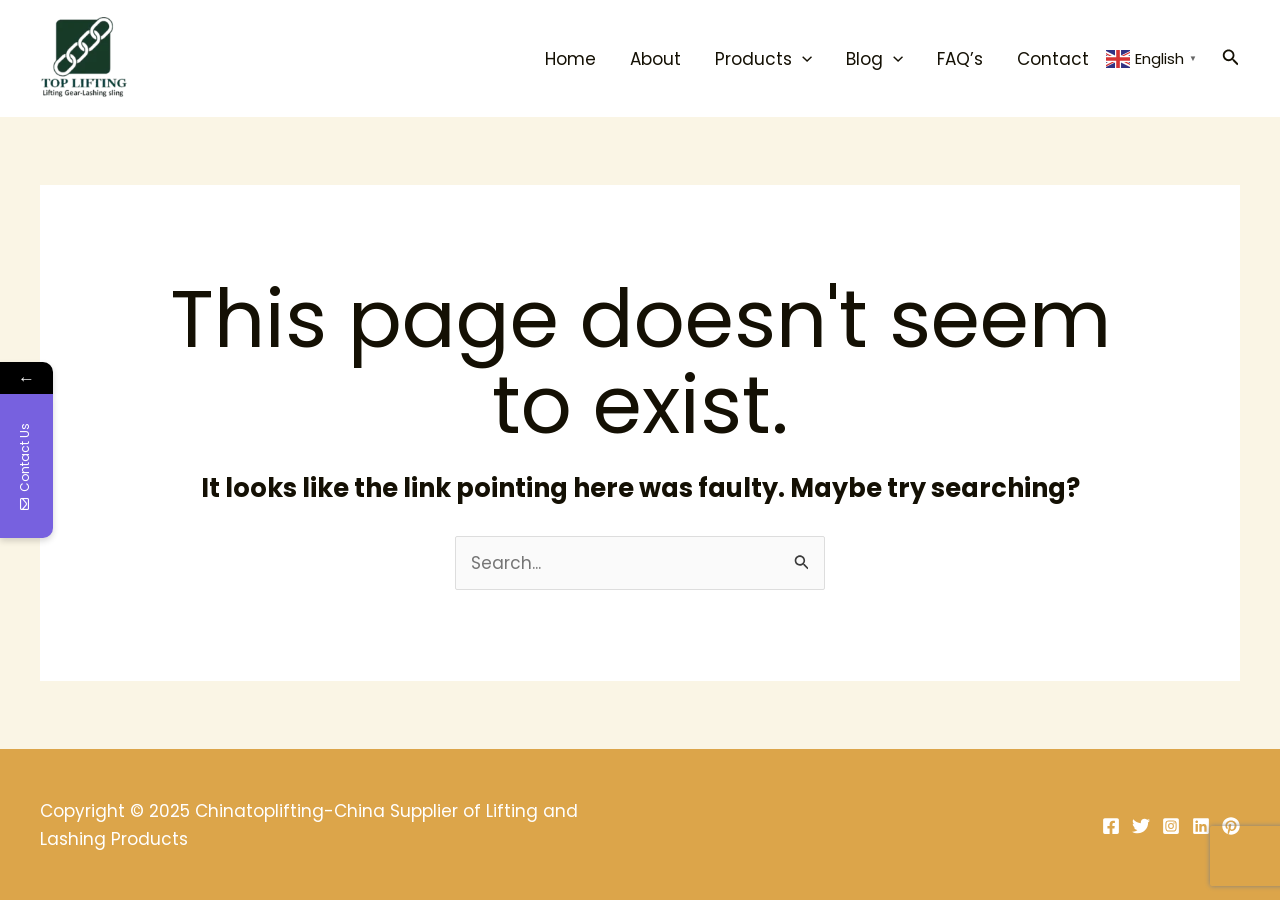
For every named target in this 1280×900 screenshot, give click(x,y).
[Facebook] (1111, 826)
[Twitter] (1141, 826)
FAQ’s (960, 59)
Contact (1053, 59)
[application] (802, 59)
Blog (874, 59)
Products (763, 59)
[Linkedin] (1201, 826)
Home (570, 59)
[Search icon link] (1231, 59)
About (655, 59)
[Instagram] (1171, 826)
